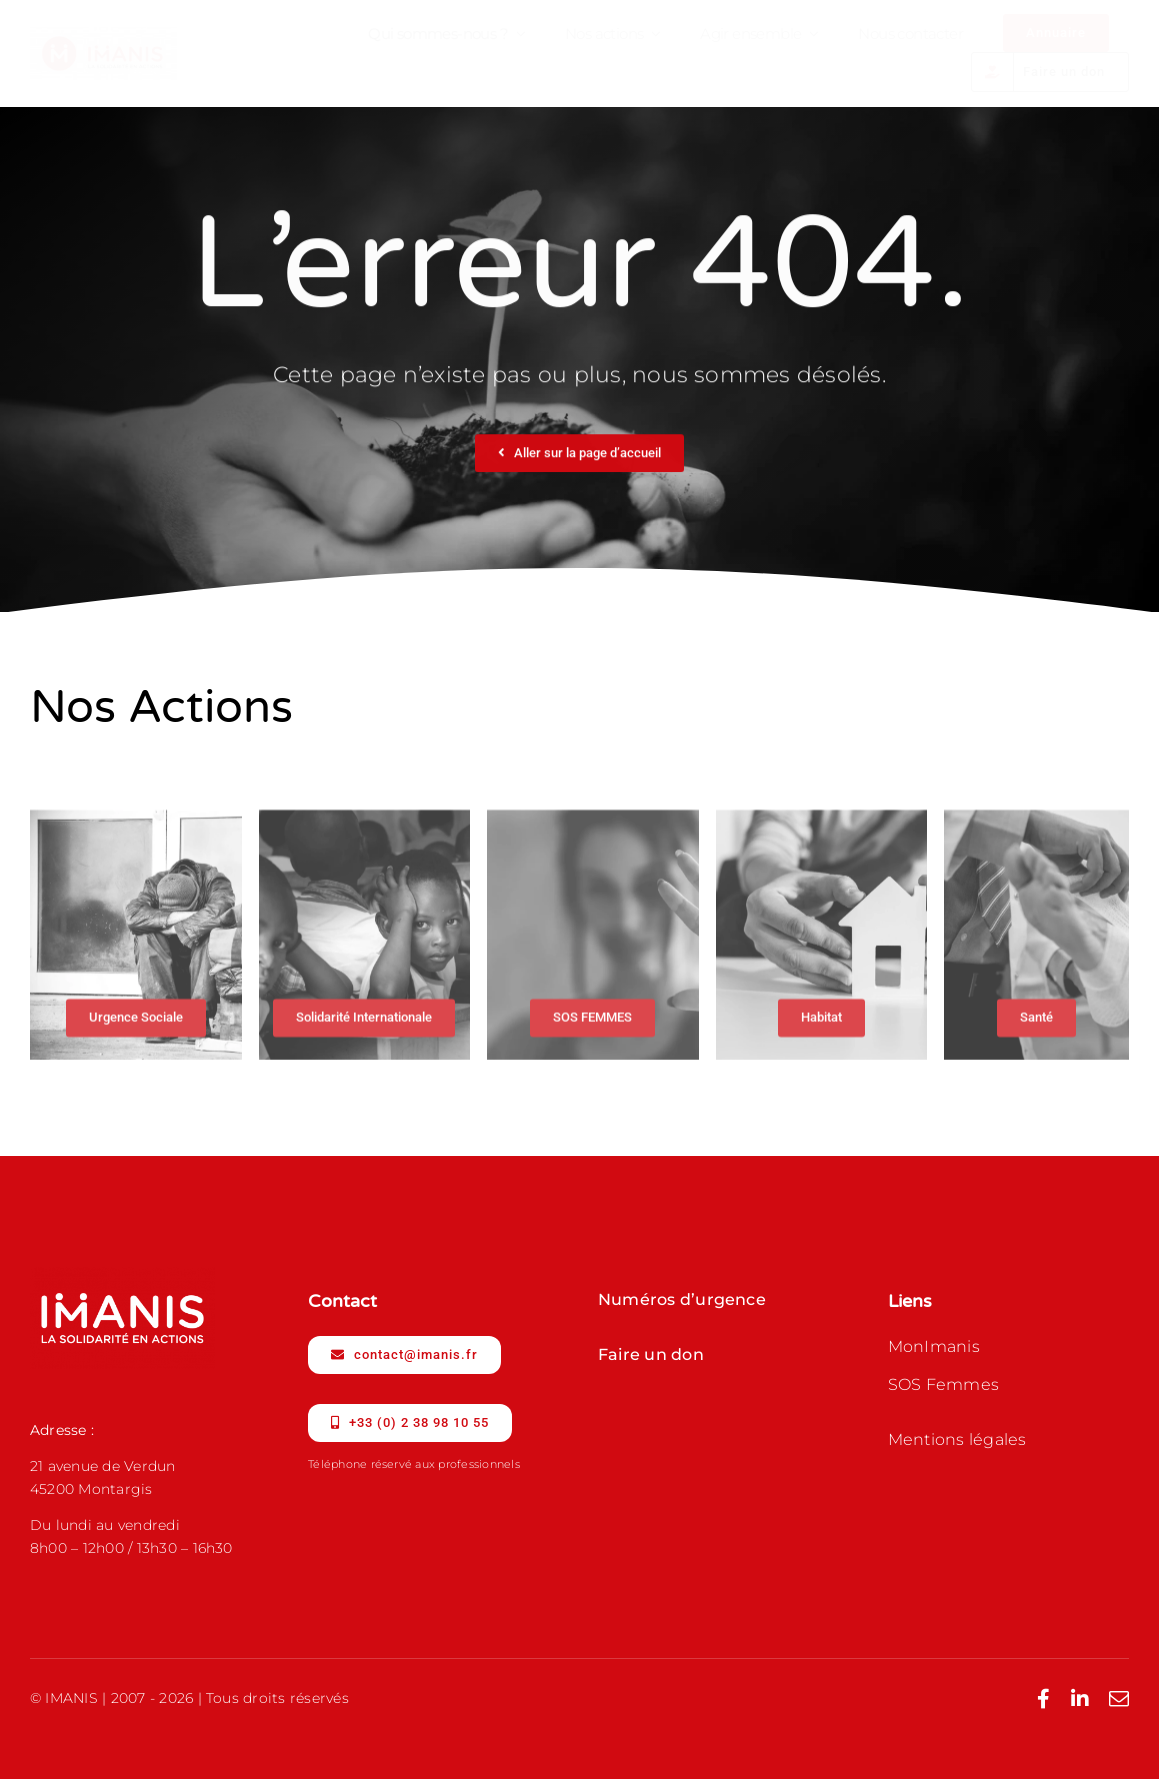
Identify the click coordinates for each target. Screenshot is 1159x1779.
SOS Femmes (943, 1384)
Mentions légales (957, 1439)
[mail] (1119, 1699)
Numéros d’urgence (682, 1299)
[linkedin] (1080, 1699)
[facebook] (1043, 1699)
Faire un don (651, 1354)
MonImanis (934, 1346)
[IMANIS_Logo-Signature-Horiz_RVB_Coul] (103, 34)
